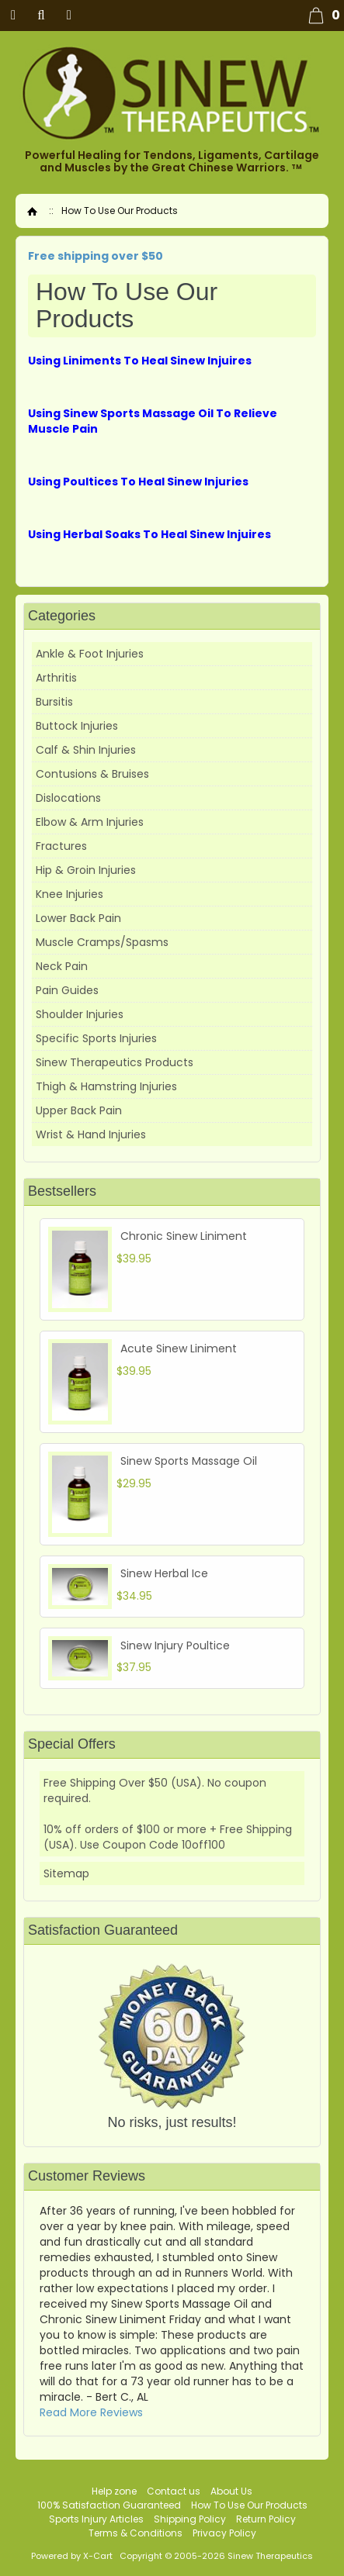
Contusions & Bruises (92, 774)
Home (32, 211)
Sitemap (66, 1873)
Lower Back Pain (78, 918)
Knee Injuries (69, 894)
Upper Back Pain (79, 1110)
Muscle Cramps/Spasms (102, 942)
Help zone (114, 2491)
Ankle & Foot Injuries (90, 653)
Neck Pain (62, 966)
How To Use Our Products (249, 2505)
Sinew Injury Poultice (175, 1645)
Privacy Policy (224, 2533)
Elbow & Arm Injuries (90, 822)
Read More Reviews (91, 2412)
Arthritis (56, 677)
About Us (231, 2491)
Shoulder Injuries (79, 1014)
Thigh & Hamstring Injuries (106, 1086)
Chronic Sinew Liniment (183, 1236)
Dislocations (68, 798)
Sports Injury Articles (96, 2519)
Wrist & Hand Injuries (91, 1134)
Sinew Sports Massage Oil (188, 1461)
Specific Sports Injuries (96, 1038)
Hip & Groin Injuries (86, 870)
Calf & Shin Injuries (86, 750)
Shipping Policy (190, 2519)
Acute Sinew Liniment (178, 1348)
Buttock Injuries (77, 726)
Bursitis (54, 702)
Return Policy (266, 2519)
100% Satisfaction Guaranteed (109, 2505)
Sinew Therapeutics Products (114, 1062)
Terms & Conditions (135, 2533)
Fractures (61, 846)
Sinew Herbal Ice (164, 1573)
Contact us (173, 2491)
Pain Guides (67, 990)
